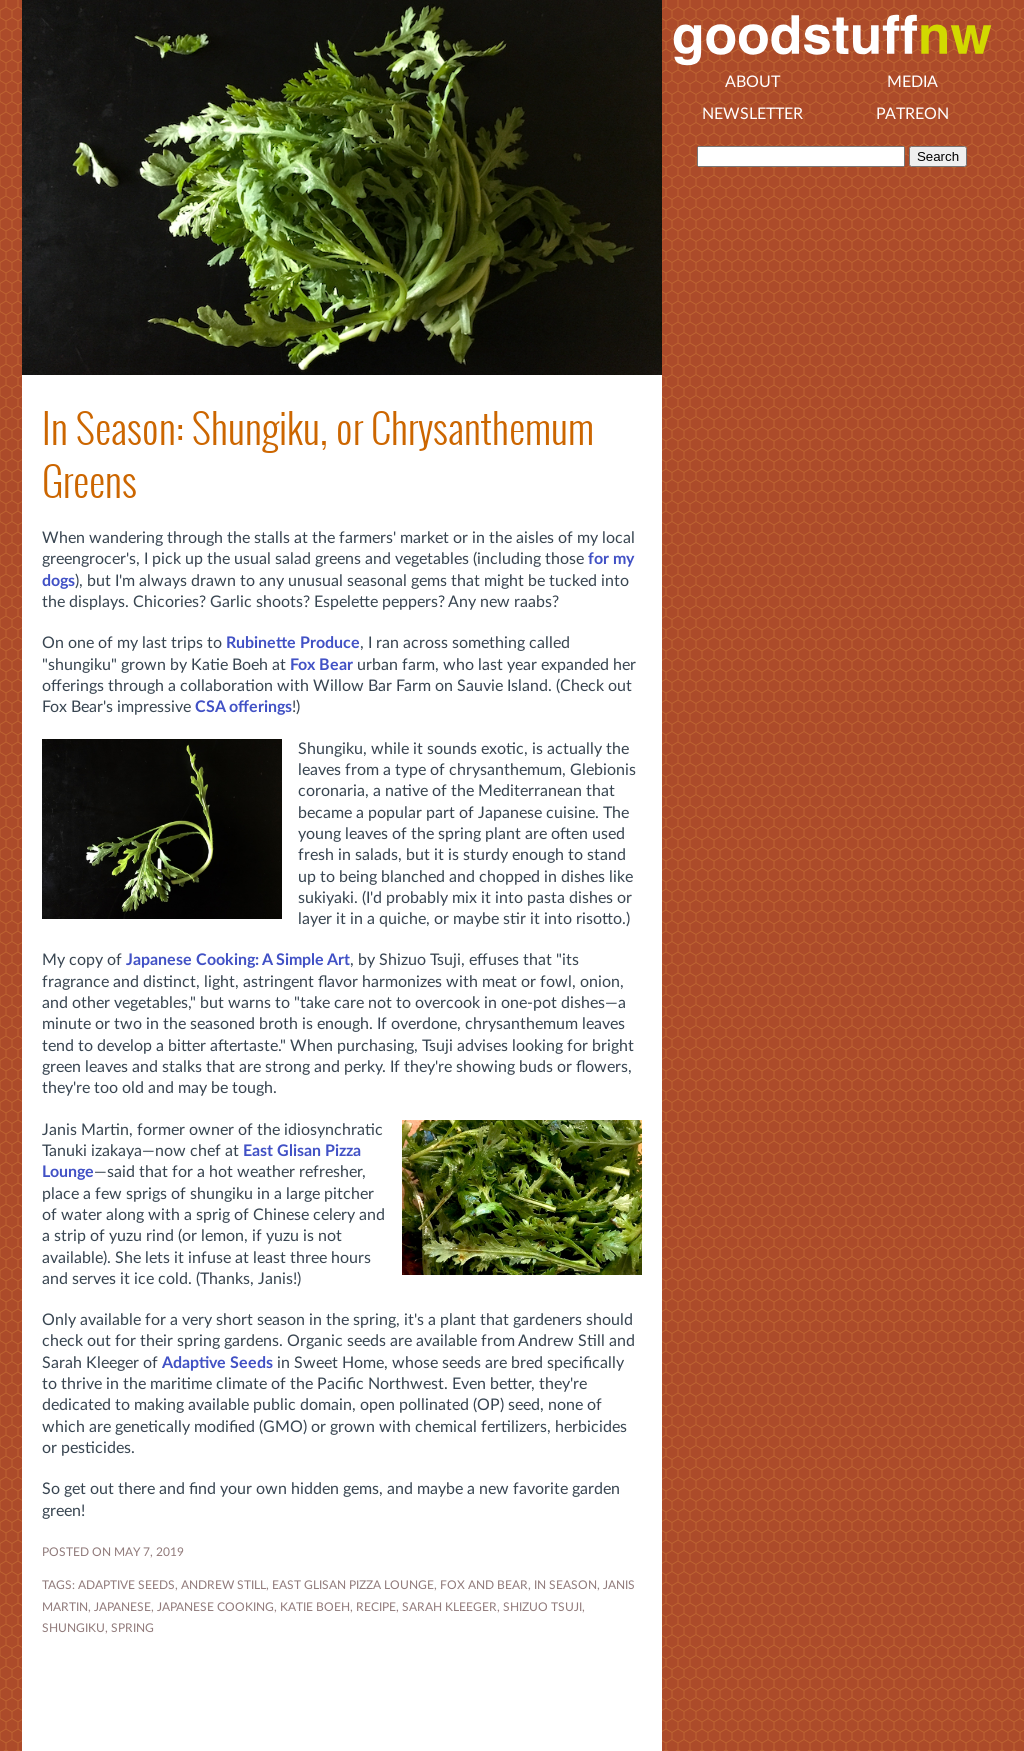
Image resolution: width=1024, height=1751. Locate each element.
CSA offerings (243, 707)
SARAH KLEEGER (449, 1607)
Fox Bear (321, 665)
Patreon (912, 114)
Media (912, 82)
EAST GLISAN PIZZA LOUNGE (353, 1585)
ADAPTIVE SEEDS (126, 1585)
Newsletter (752, 114)
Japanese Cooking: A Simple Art (238, 960)
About (752, 82)
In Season (565, 1585)
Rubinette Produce (293, 643)
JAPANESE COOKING (215, 1607)
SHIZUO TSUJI (542, 1607)
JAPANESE (122, 1607)
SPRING (132, 1628)
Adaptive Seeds (217, 1363)
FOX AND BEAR (484, 1585)
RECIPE (376, 1607)
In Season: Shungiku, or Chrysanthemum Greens (318, 455)
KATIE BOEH (315, 1607)
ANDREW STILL (223, 1585)
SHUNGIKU (73, 1628)
